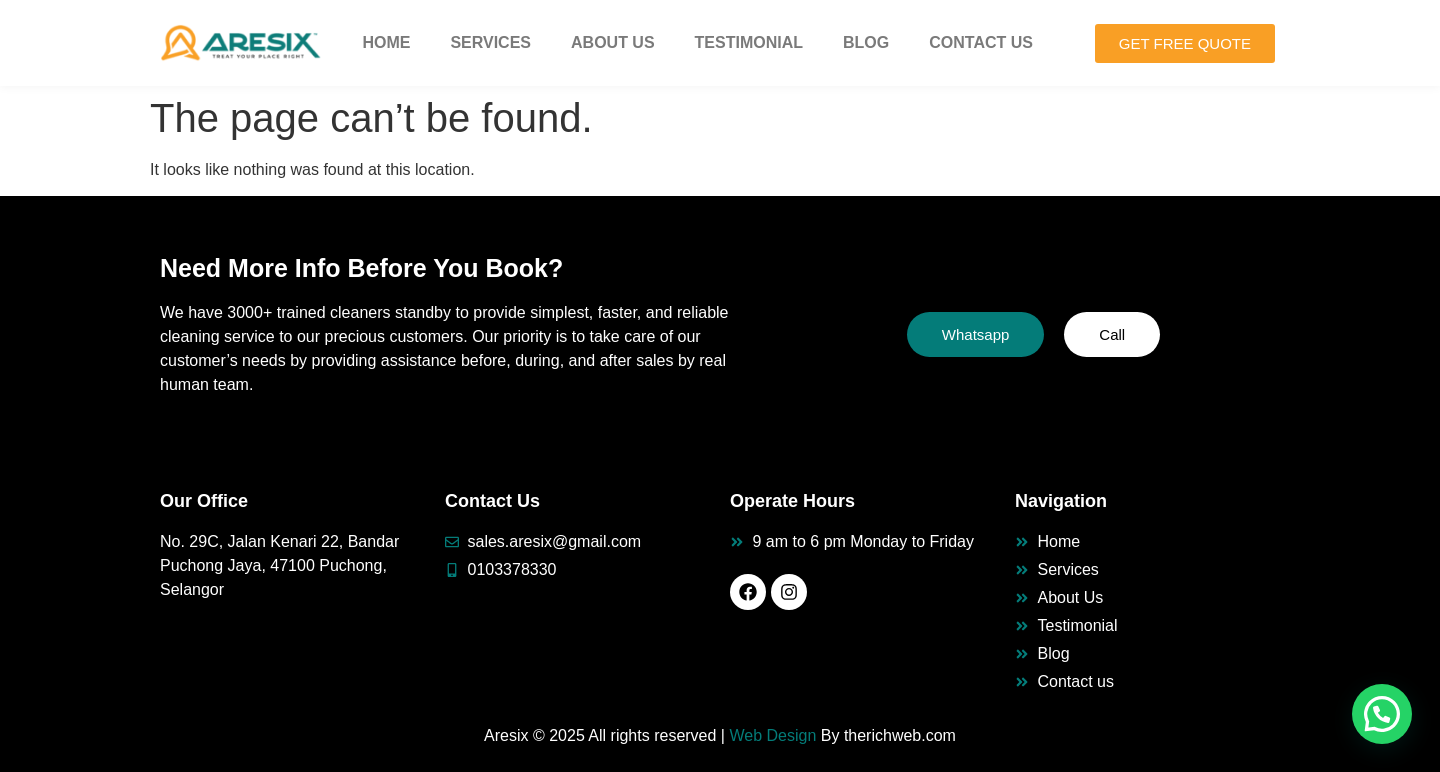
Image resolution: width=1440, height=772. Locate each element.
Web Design (772, 735)
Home (386, 42)
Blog (866, 42)
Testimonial (749, 42)
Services (490, 42)
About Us (613, 42)
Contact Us (981, 42)
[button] (1382, 714)
